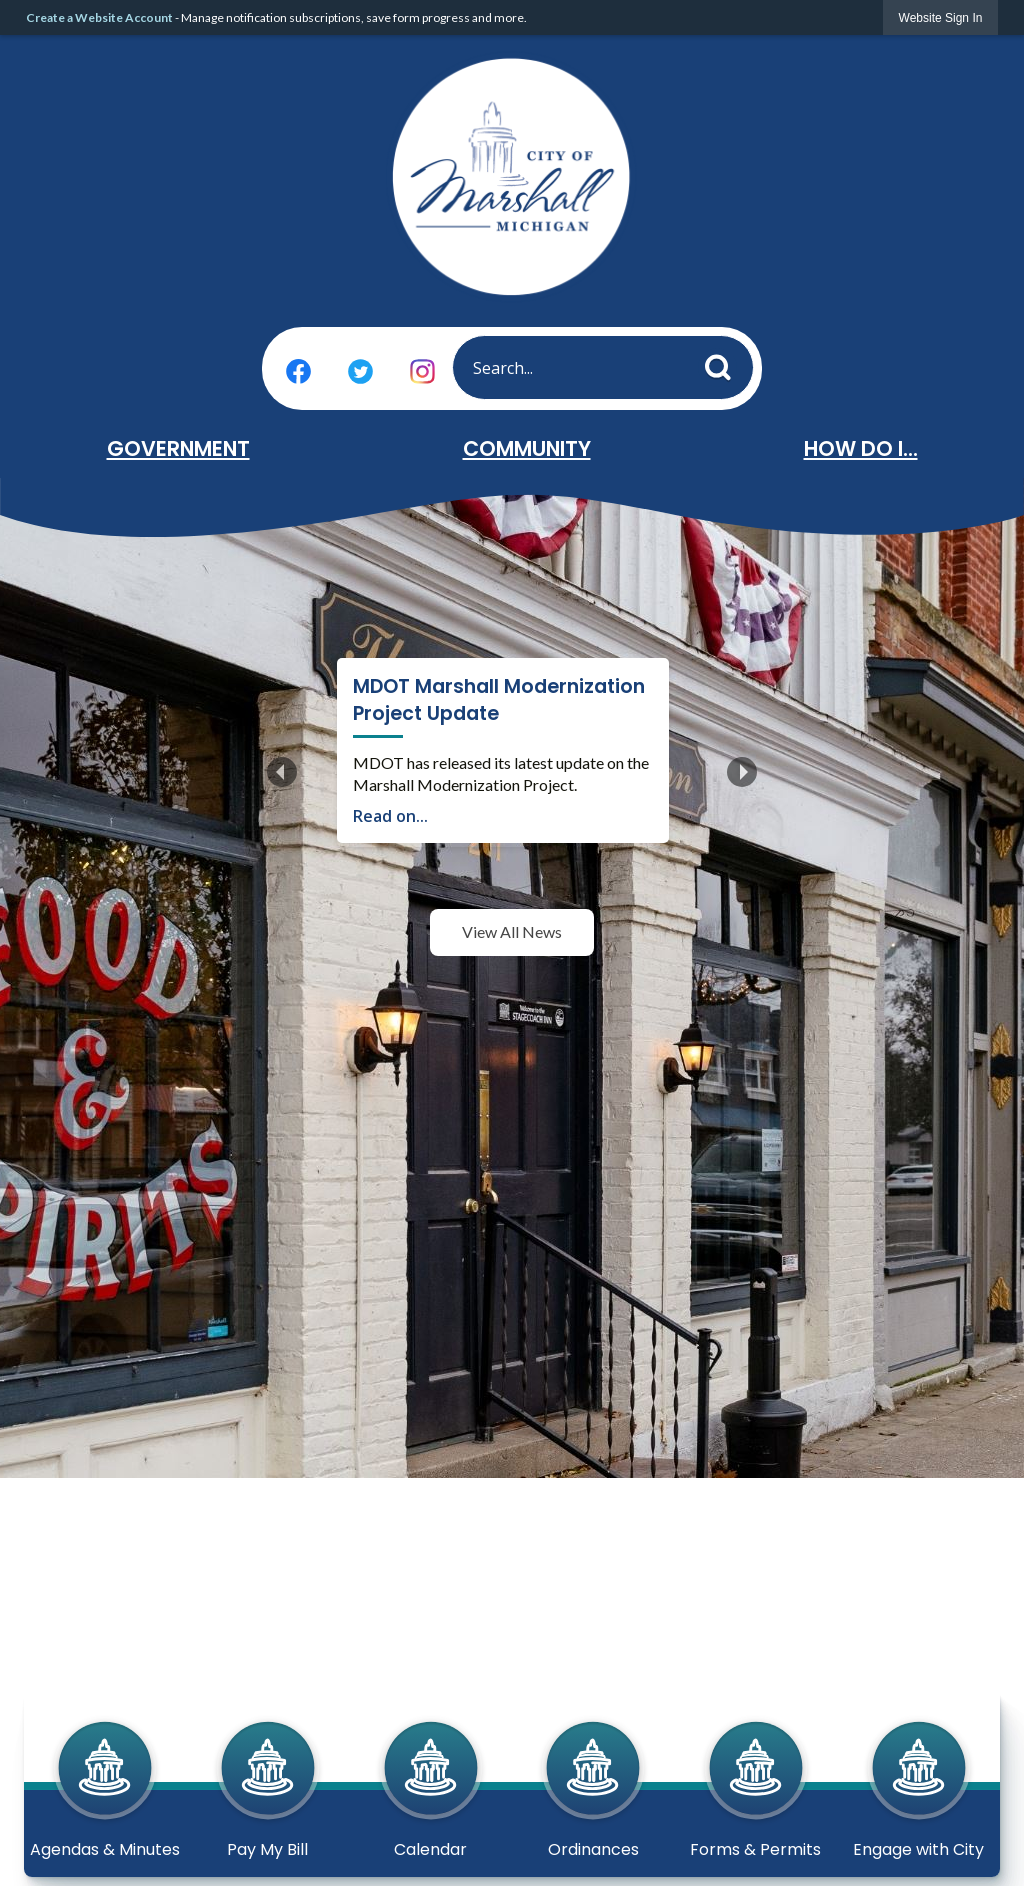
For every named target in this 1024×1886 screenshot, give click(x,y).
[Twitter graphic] (360, 371)
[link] (941, 17)
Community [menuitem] (527, 448)
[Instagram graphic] (422, 371)
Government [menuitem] (178, 448)
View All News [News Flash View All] (512, 1079)
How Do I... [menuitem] (861, 448)
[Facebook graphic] (298, 371)
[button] (723, 363)
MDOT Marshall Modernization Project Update (574, 686)
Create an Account (446, 852)
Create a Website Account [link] (99, 17)
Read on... (390, 789)
